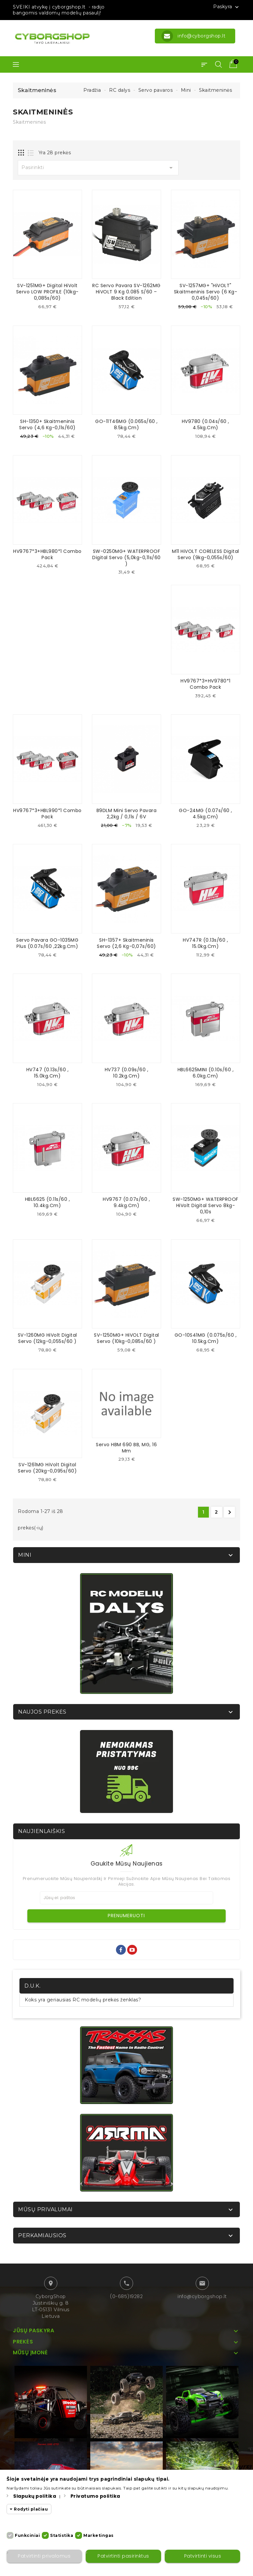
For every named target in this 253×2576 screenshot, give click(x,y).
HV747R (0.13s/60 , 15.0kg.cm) (205, 942)
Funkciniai (27, 2535)
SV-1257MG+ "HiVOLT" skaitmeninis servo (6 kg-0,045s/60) (206, 291)
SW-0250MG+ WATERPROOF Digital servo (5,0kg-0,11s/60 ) (126, 557)
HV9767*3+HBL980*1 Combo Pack (47, 554)
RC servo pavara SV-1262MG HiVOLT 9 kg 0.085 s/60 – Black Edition (126, 291)
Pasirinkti (98, 168)
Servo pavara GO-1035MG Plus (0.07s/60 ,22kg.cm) (47, 942)
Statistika (61, 2535)
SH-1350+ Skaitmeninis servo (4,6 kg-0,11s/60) (47, 424)
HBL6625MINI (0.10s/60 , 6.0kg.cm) (206, 1072)
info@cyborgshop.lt (202, 2295)
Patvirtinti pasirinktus (123, 2556)
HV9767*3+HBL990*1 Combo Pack (47, 813)
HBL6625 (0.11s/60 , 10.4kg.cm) (47, 1201)
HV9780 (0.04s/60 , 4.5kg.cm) (205, 424)
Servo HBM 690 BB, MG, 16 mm (126, 1446)
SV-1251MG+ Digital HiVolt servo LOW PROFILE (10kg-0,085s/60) (47, 291)
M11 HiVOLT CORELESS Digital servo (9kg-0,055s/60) (205, 554)
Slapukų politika (34, 2496)
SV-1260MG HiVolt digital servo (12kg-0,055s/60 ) (47, 1337)
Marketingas (98, 2535)
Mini (24, 1554)
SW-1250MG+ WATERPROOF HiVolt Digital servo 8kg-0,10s (206, 1204)
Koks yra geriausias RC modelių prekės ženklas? (83, 1999)
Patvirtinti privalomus (43, 2556)
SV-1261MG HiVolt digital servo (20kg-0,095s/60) (47, 1467)
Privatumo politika (95, 2496)
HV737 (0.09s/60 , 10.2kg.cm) (127, 1072)
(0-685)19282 (126, 2295)
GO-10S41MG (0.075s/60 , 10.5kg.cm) (206, 1337)
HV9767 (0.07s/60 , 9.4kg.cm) (126, 1201)
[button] (204, 64)
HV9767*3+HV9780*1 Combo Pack (206, 683)
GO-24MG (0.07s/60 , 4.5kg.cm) (205, 813)
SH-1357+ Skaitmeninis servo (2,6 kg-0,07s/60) (126, 942)
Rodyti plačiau (31, 2509)
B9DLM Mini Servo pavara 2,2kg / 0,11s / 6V (127, 813)
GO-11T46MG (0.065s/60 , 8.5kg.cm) (126, 424)
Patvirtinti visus (202, 2556)
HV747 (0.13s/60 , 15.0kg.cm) (47, 1072)
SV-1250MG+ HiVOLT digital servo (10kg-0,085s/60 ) (126, 1337)
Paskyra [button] (226, 7)
